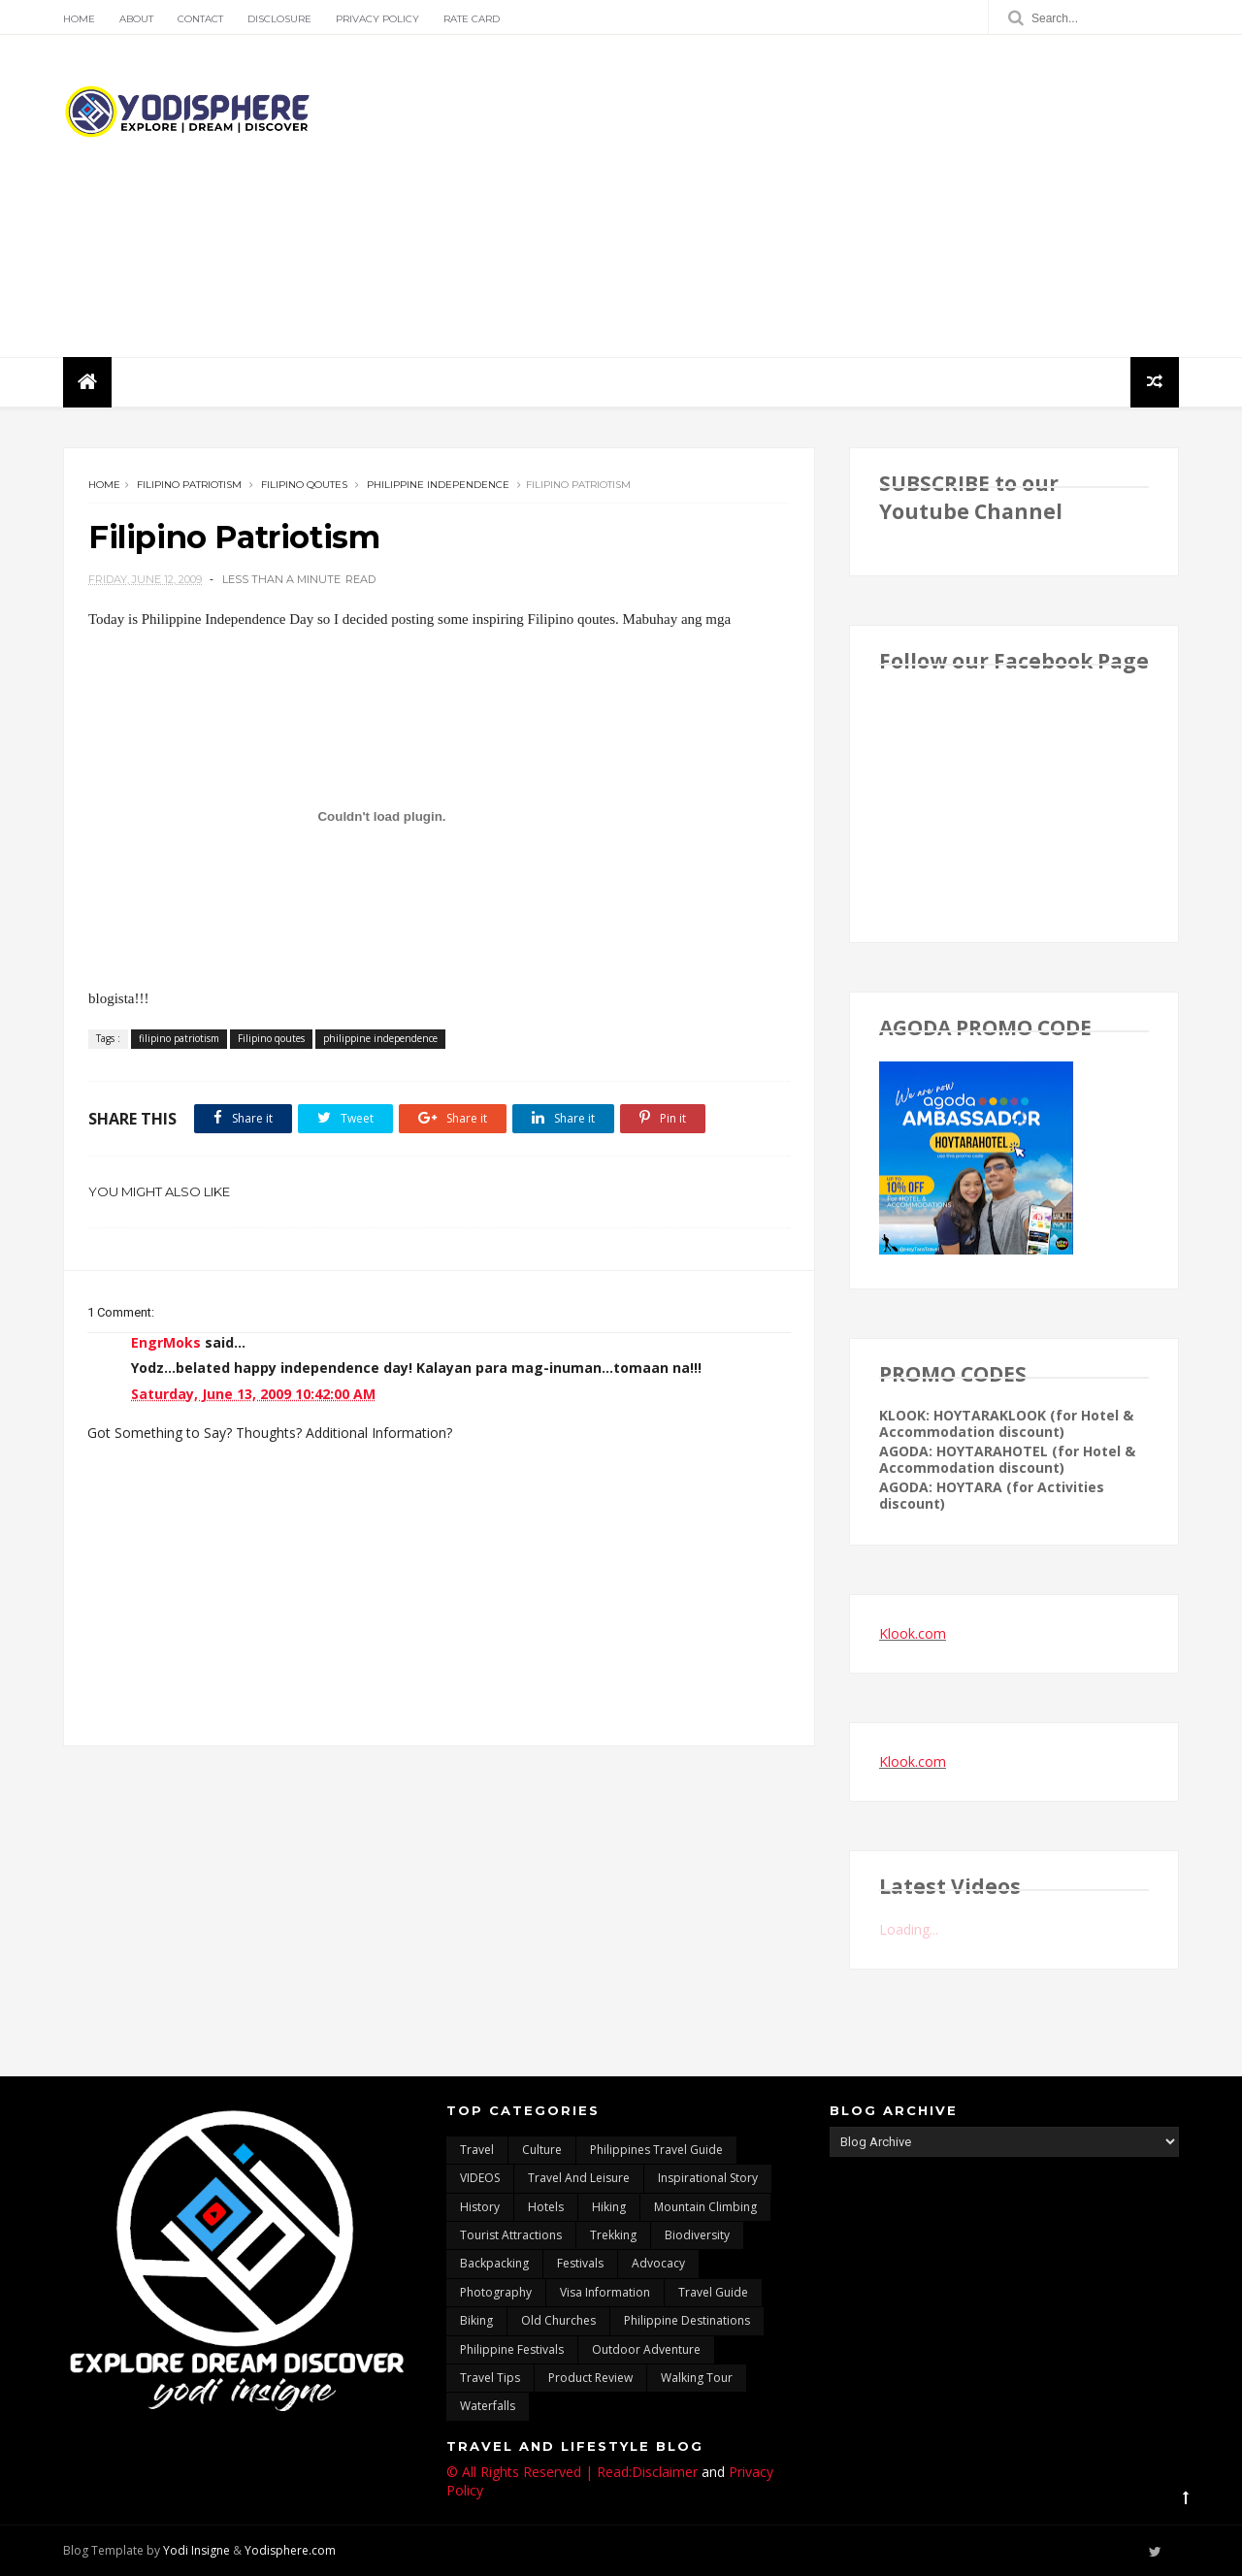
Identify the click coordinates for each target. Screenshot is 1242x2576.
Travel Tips (490, 2377)
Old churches (558, 2320)
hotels (546, 2207)
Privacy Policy (377, 19)
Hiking (609, 2207)
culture (542, 2149)
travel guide (713, 2292)
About (136, 19)
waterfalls (487, 2405)
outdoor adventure (646, 2349)
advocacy (658, 2263)
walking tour (697, 2377)
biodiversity (697, 2235)
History (480, 2207)
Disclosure (279, 19)
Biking (476, 2320)
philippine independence (438, 484)
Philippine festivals (512, 2349)
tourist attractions (511, 2235)
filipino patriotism (189, 484)
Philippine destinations (687, 2320)
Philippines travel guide (656, 2149)
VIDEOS (480, 2177)
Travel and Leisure (579, 2177)
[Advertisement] (825, 196)
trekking (613, 2235)
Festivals (580, 2263)
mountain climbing (705, 2207)
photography (496, 2292)
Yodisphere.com (290, 2550)
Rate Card (471, 19)
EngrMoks (166, 1342)
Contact (200, 19)
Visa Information (605, 2292)
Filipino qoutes (304, 484)
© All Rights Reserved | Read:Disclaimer (572, 2471)
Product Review (590, 2377)
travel (477, 2149)
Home (79, 19)
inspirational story (708, 2177)
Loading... (908, 1929)
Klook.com (912, 1633)
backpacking (494, 2263)
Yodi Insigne (196, 2550)
